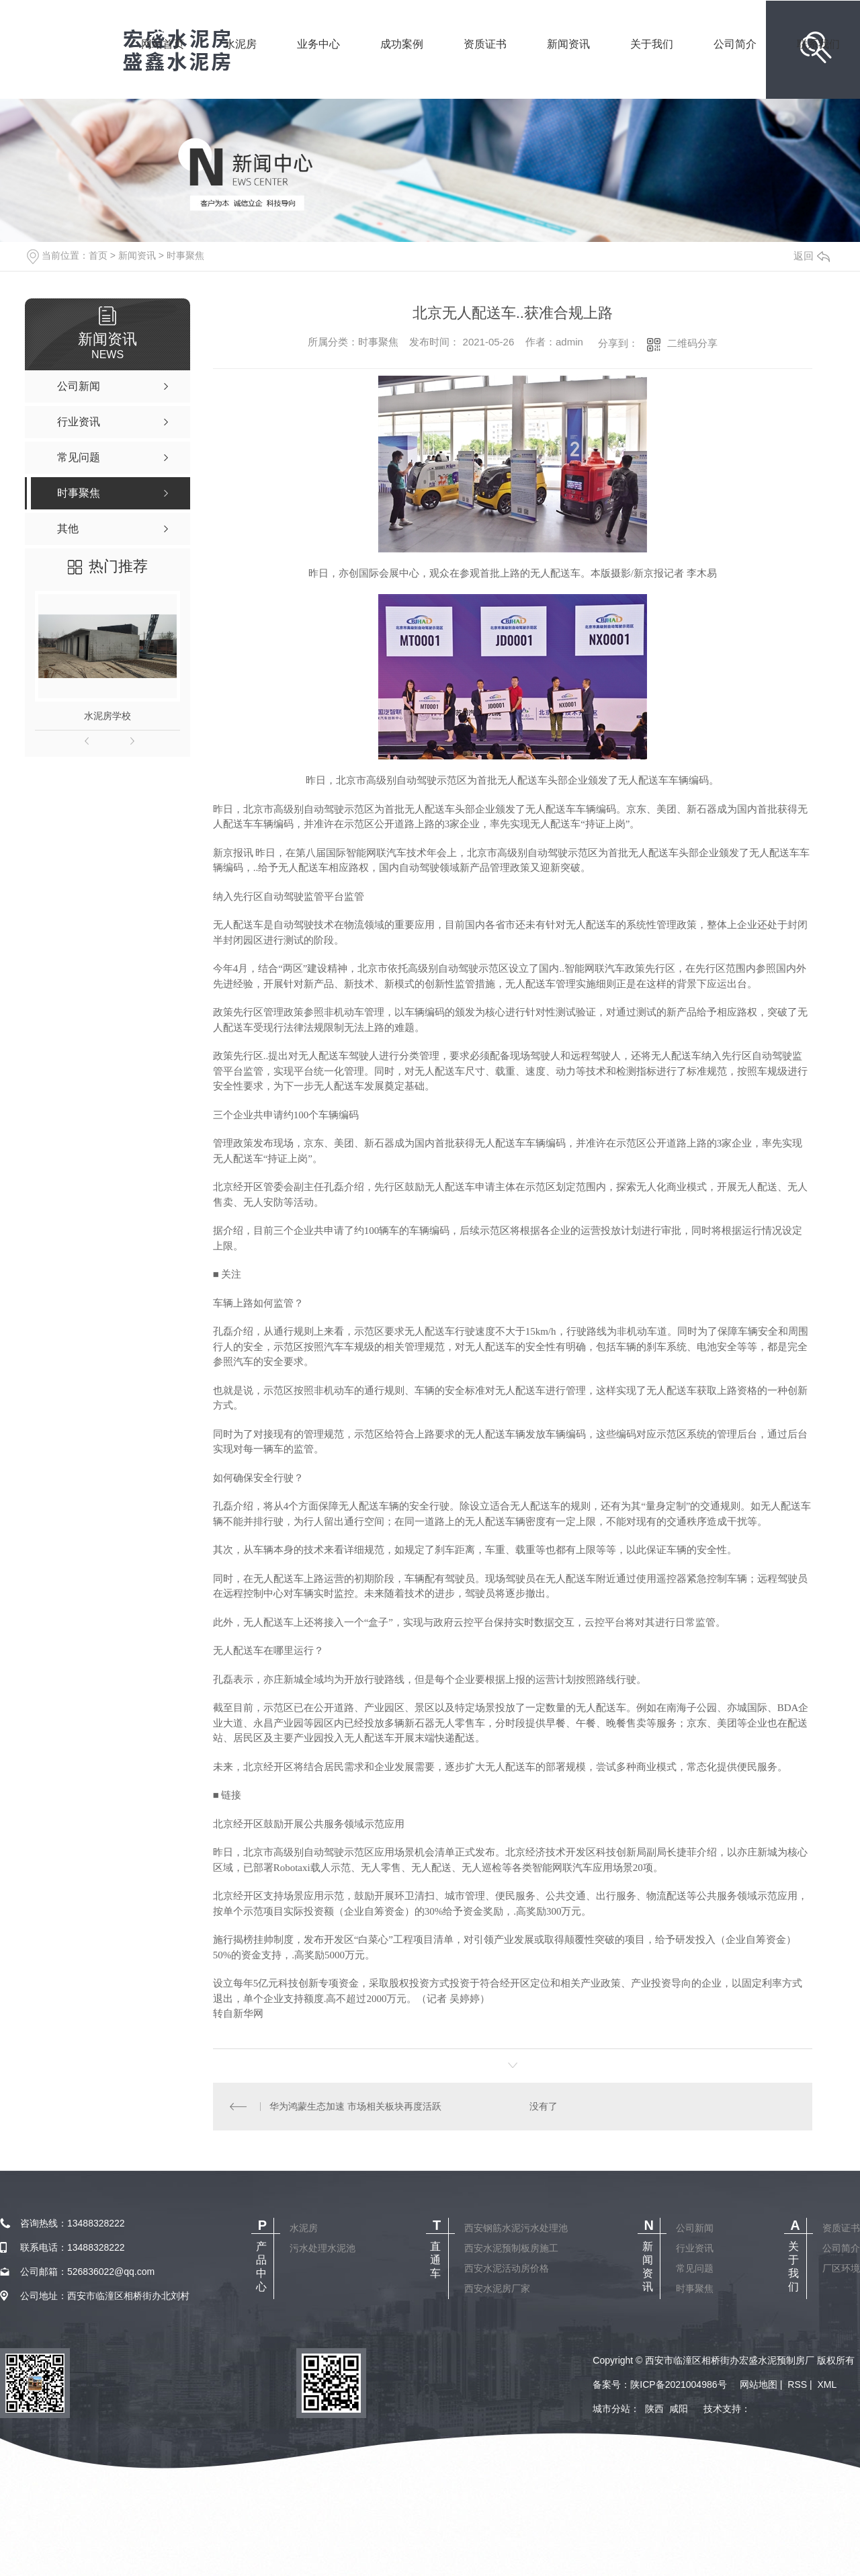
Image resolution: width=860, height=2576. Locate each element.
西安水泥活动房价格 (506, 2268)
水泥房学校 (107, 715)
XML (826, 2384)
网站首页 (162, 62)
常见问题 (695, 2268)
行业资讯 (695, 2248)
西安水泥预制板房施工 (511, 2248)
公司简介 (735, 62)
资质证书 (485, 62)
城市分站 (611, 2408)
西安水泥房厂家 (497, 2288)
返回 (811, 255)
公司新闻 (695, 2227)
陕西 (654, 2408)
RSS (797, 2384)
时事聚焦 (185, 255)
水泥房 (240, 62)
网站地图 (758, 2384)
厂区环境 (841, 2268)
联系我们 (818, 62)
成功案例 (401, 62)
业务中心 (318, 62)
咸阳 (678, 2408)
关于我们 (651, 62)
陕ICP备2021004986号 (678, 2384)
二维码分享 (692, 343)
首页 (98, 255)
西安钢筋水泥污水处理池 (516, 2227)
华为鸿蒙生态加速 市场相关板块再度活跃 (355, 2106)
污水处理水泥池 (322, 2248)
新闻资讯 (568, 62)
